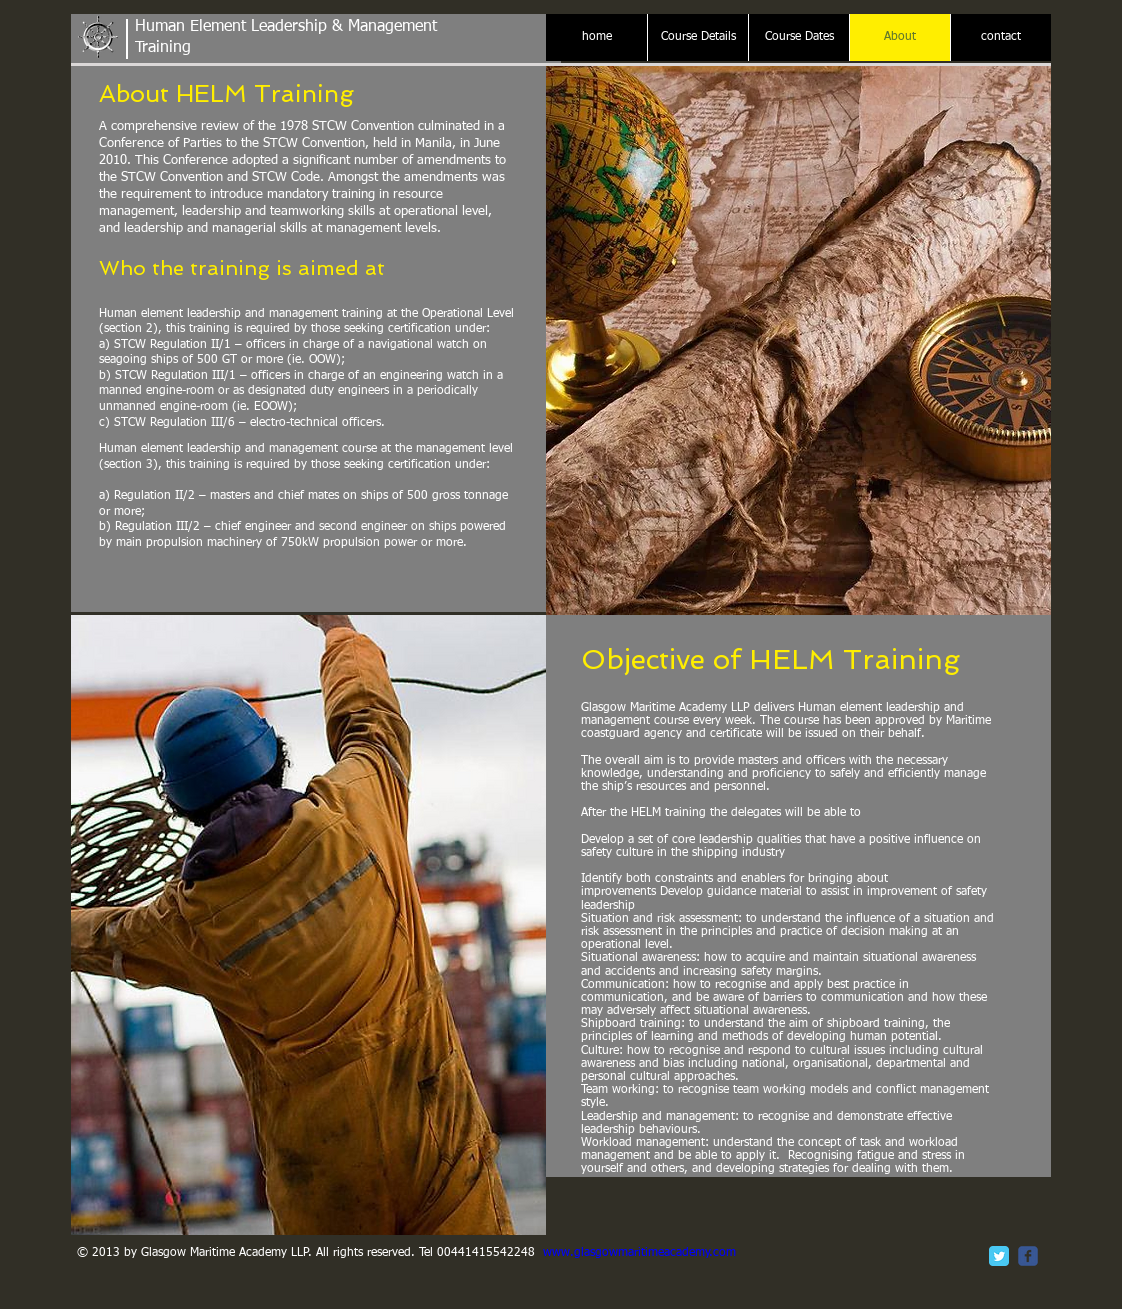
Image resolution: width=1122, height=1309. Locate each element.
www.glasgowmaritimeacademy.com (639, 1253)
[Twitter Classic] (999, 1256)
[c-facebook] (1028, 1256)
